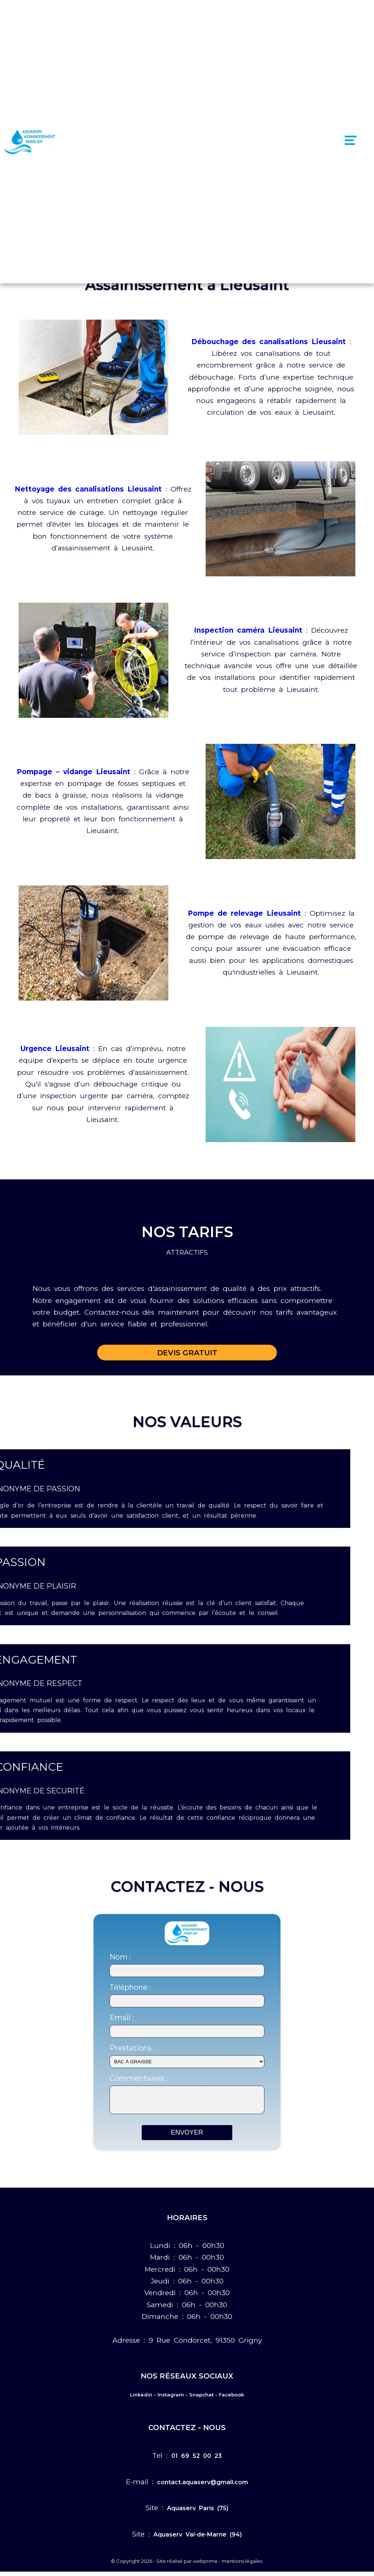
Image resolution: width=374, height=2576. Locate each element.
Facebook (231, 2399)
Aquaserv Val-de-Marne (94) (197, 2538)
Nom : (120, 1956)
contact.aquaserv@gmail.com (202, 2486)
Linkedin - (143, 2399)
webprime (205, 2565)
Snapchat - (203, 2399)
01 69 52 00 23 (196, 2460)
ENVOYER (187, 2136)
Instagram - (172, 2399)
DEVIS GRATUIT (187, 1352)
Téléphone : (130, 1987)
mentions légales (242, 2565)
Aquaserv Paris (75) (197, 2512)
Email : (122, 2017)
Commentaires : (138, 2078)
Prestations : (132, 2048)
